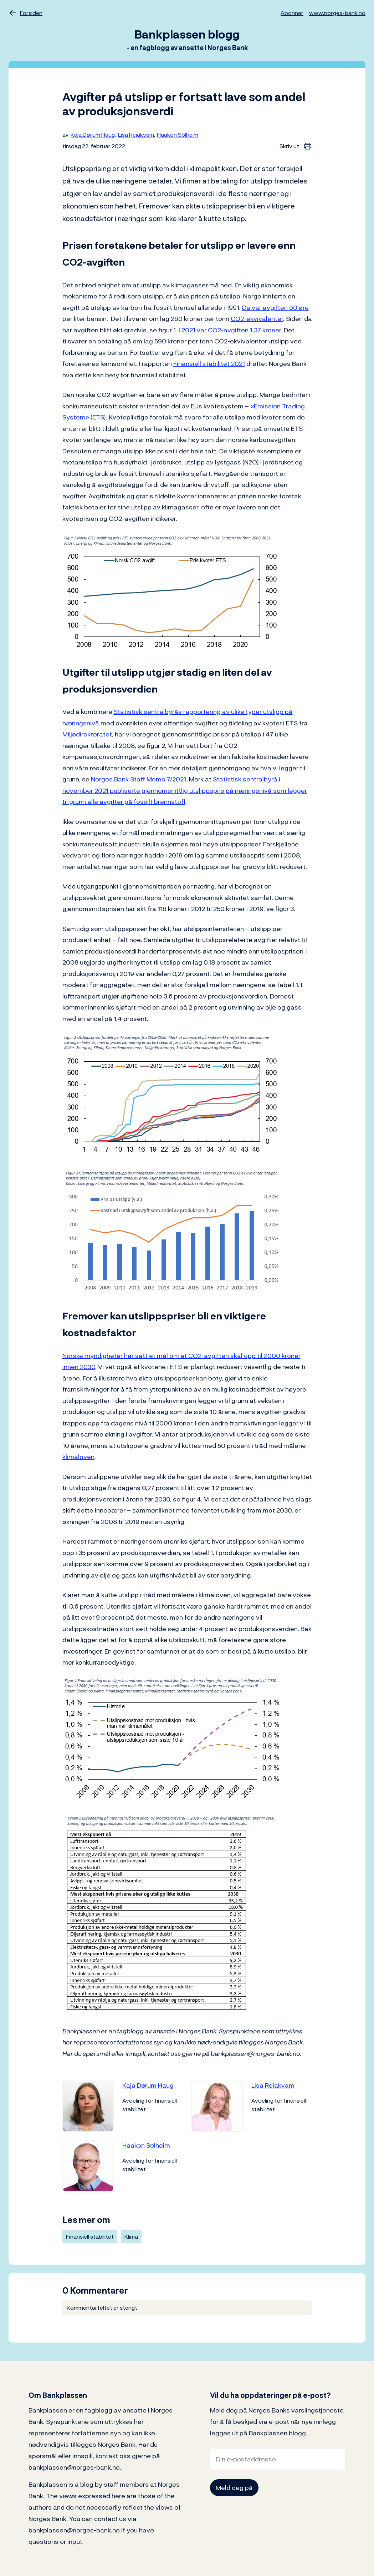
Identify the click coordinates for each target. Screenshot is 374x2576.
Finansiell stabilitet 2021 (209, 363)
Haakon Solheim (177, 134)
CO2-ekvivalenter (257, 318)
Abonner (292, 13)
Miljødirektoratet (87, 734)
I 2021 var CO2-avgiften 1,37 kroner (230, 330)
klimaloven (78, 1456)
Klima (131, 2236)
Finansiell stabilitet (90, 2236)
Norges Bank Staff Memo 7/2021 (138, 779)
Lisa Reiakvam (136, 134)
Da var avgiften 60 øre (275, 307)
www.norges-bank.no (337, 13)
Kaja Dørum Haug (93, 134)
